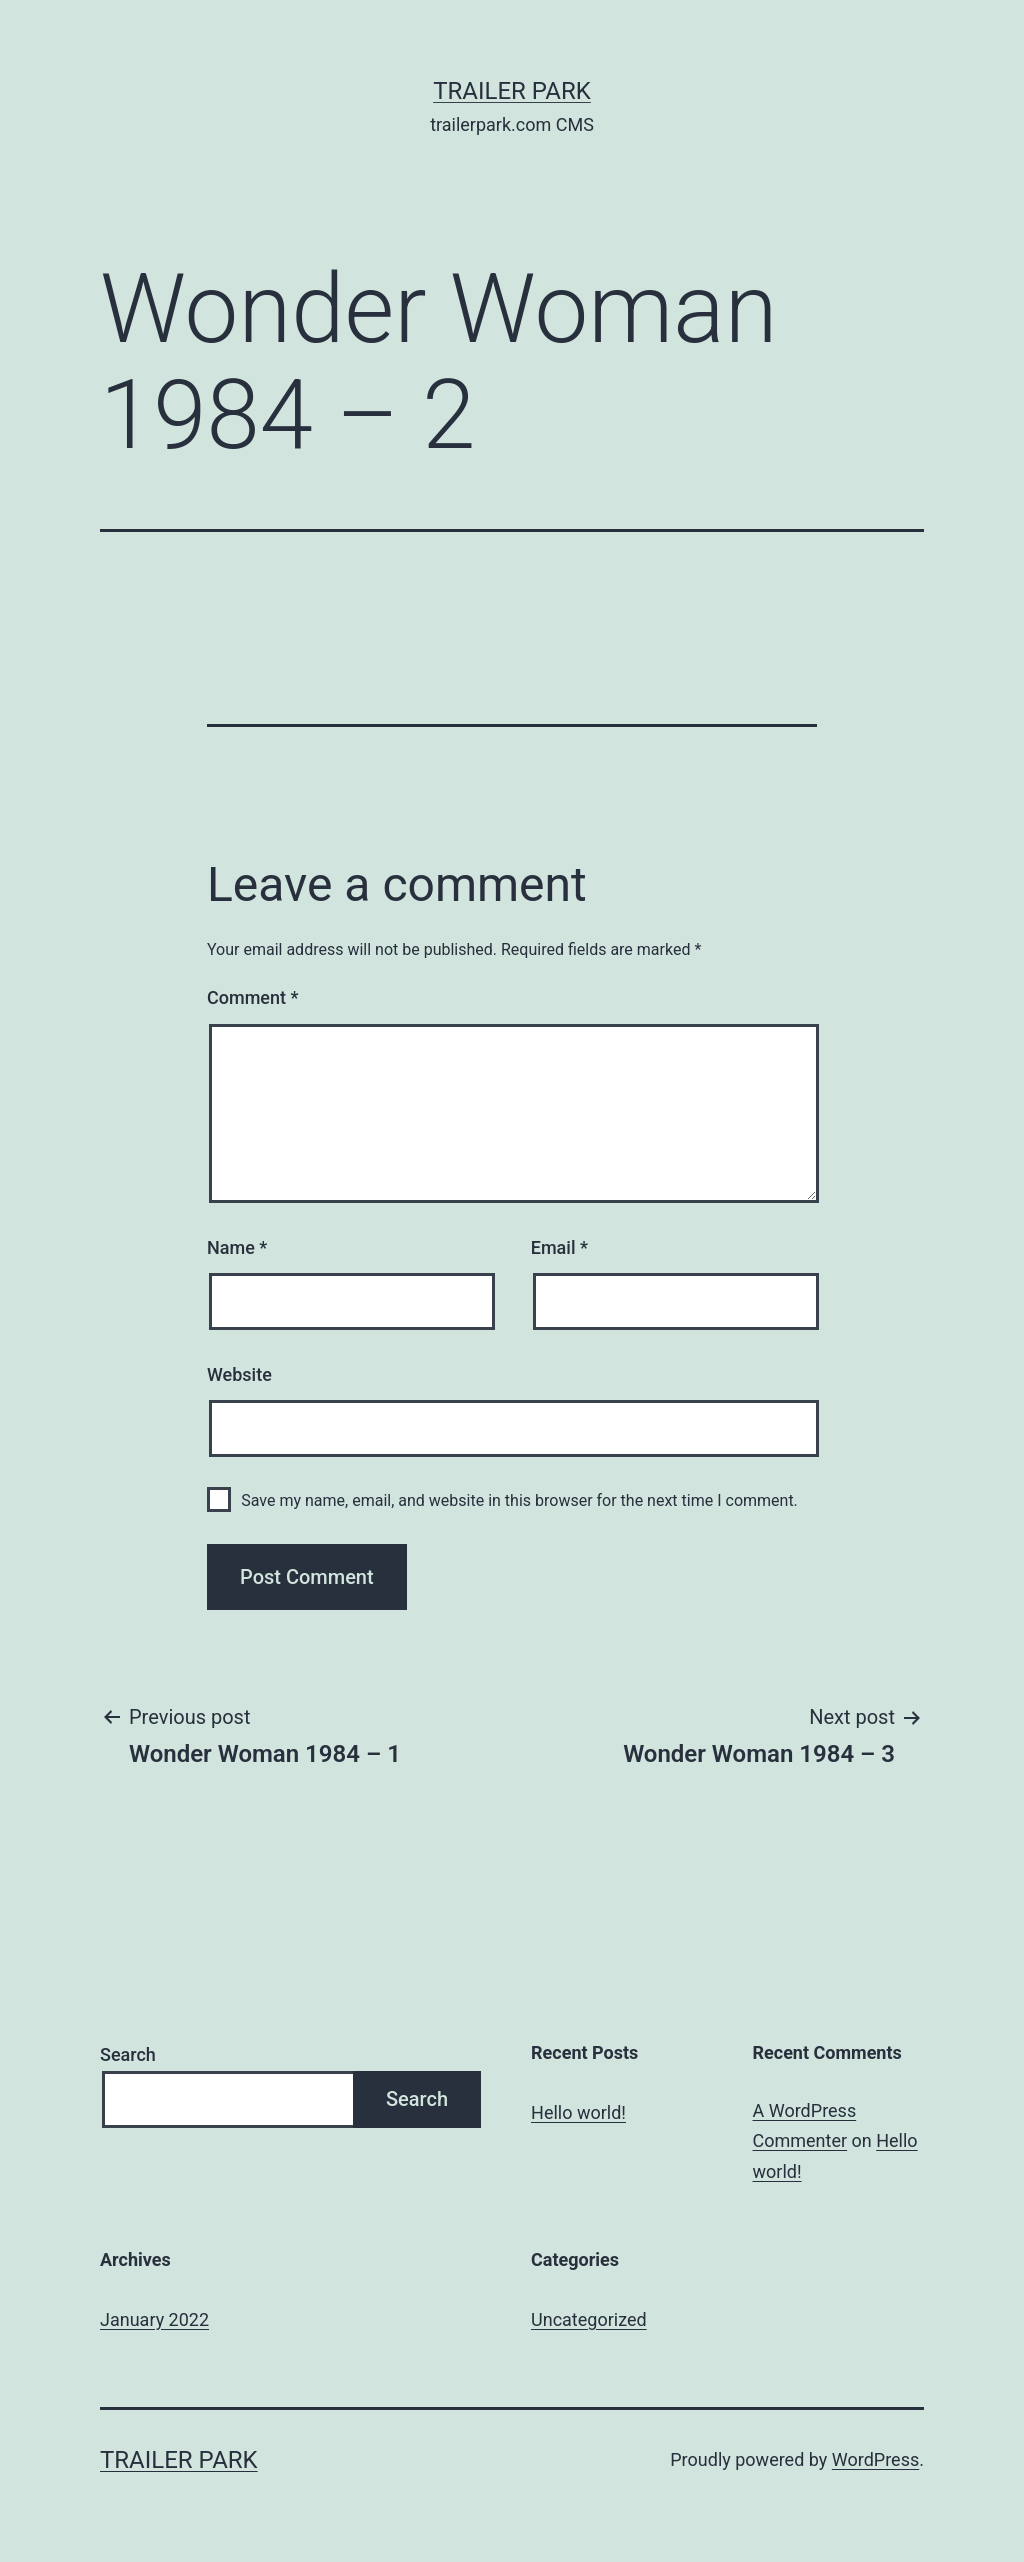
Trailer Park (512, 91)
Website (239, 1374)
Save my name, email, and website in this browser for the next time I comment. (519, 1500)
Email (559, 1247)
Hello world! (578, 2112)
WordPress (875, 2459)
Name (237, 1247)
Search (128, 2054)
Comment (252, 997)
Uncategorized (589, 2319)
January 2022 (154, 2319)
